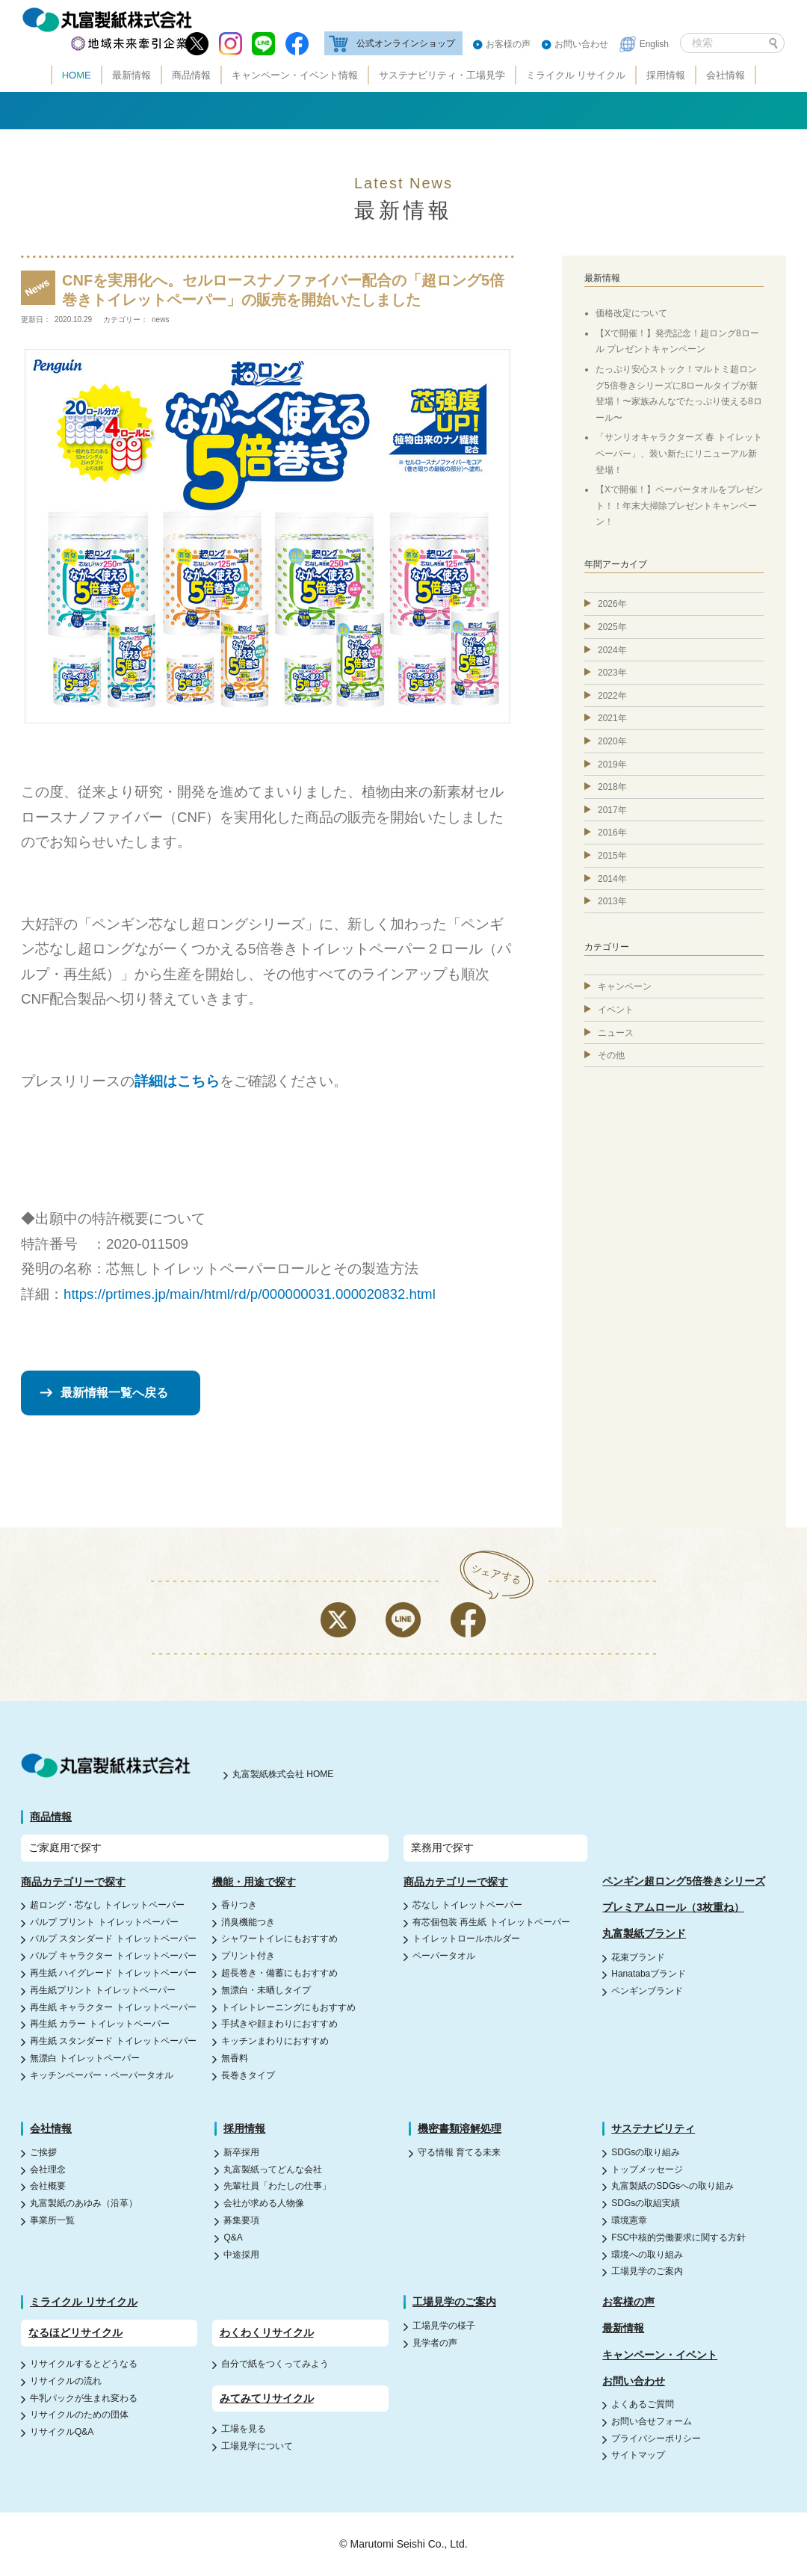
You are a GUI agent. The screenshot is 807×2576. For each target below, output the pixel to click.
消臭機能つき (248, 1922)
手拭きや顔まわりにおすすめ (279, 2024)
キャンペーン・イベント (659, 2355)
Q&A (232, 2237)
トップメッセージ (647, 2169)
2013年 (612, 901)
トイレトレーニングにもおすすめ (288, 2007)
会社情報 (725, 75)
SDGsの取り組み (645, 2152)
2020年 (612, 741)
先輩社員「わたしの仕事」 (277, 2186)
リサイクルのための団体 (79, 2414)
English (654, 44)
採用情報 (665, 75)
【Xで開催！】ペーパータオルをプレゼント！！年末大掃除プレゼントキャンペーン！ (679, 505)
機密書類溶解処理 (459, 2128)
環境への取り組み (647, 2254)
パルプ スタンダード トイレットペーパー (113, 1938)
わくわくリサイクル (267, 2332)
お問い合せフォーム (651, 2421)
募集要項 (241, 2220)
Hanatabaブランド (648, 1973)
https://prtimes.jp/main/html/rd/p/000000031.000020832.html (250, 1294)
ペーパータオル (443, 1955)
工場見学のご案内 (647, 2271)
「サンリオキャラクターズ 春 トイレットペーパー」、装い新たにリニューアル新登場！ (679, 453)
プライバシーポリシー (656, 2438)
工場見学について (257, 2446)
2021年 (612, 718)
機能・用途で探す (254, 1882)
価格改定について (631, 313)
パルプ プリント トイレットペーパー (104, 1922)
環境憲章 (629, 2220)
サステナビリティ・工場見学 (442, 75)
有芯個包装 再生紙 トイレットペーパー (491, 1922)
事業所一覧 (52, 2220)
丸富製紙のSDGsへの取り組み (672, 2186)
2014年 (612, 879)
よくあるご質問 (642, 2404)
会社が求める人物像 (263, 2203)
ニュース (616, 1033)
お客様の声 (508, 44)
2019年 (612, 764)
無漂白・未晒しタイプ (266, 1990)
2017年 (612, 810)
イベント (616, 1009)
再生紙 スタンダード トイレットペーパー (113, 2041)
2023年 (612, 672)
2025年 (612, 627)
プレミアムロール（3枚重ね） (673, 1907)
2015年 (612, 855)
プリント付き (248, 1955)
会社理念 (48, 2169)
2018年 (612, 787)
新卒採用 (241, 2152)
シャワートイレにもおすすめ (279, 1938)
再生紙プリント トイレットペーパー (103, 1990)
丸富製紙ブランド (644, 1933)
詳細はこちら (177, 1081)
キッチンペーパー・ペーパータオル (101, 2075)
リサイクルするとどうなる (83, 2364)
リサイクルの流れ (66, 2381)
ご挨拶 (43, 2152)
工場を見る (243, 2429)
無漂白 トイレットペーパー (85, 2058)
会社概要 (48, 2186)
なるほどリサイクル (75, 2332)
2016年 (612, 832)
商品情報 (191, 75)
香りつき (239, 1905)
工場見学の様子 (443, 2325)
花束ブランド (638, 1957)
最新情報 (131, 75)
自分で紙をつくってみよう (275, 2364)
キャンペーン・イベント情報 (295, 75)
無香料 (234, 2058)
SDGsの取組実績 (645, 2203)
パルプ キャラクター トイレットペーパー (113, 1955)
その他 (611, 1055)
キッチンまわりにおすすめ (275, 2041)
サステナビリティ (653, 2128)
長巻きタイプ (248, 2075)
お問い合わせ (581, 44)
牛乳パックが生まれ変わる (83, 2398)
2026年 (612, 604)
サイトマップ (638, 2455)
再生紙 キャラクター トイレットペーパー (113, 2007)
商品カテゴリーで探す (73, 1882)
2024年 (612, 650)
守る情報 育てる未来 (459, 2152)
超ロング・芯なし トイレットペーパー (107, 1905)
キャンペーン (625, 986)
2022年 (612, 696)
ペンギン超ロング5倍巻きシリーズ (683, 1881)
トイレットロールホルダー (466, 1938)
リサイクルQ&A (61, 2432)
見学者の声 (434, 2343)
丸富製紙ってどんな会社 (272, 2169)
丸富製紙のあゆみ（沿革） (83, 2203)
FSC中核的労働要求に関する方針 (678, 2237)
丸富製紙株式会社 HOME (282, 1774)
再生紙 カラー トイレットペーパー (100, 2024)
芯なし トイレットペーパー (467, 1905)
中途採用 (241, 2254)
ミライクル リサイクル (576, 75)
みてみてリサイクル (267, 2398)
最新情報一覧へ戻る (114, 1392)
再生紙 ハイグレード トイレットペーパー (113, 1973)
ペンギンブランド (647, 1991)
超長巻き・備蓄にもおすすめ (279, 1973)
